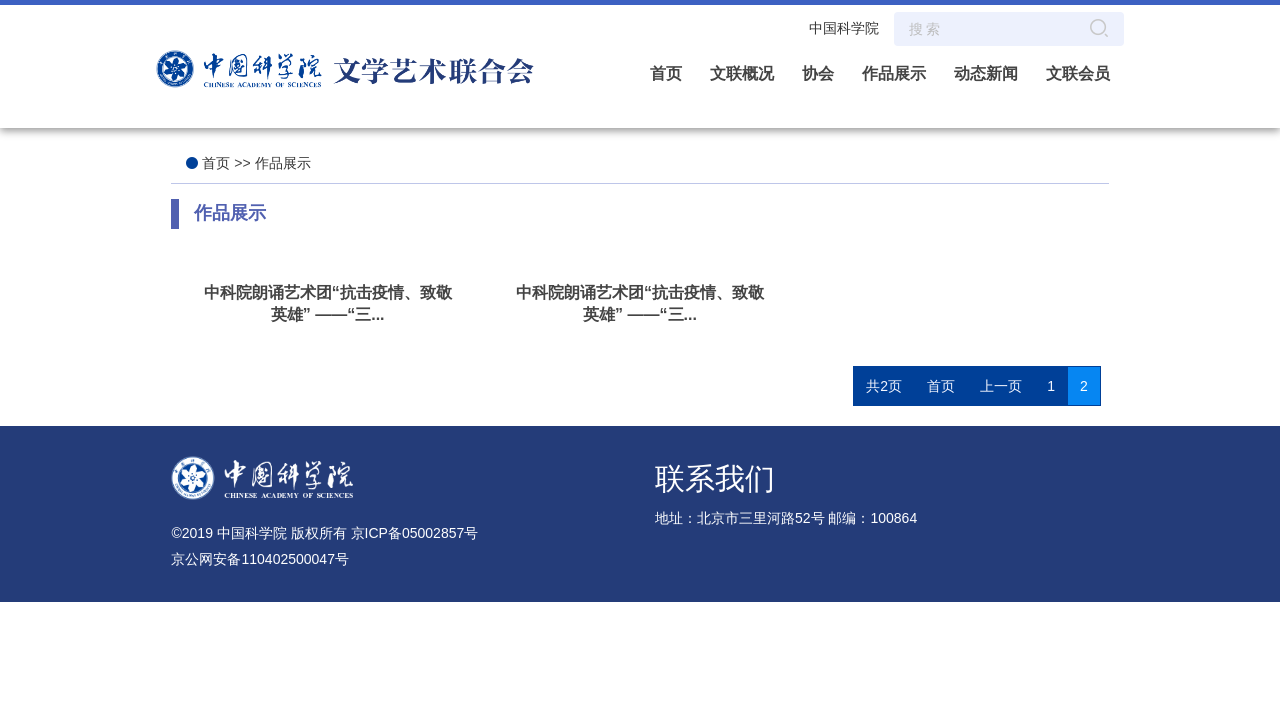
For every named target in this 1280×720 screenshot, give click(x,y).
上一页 (1001, 386)
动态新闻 (986, 73)
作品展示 (894, 73)
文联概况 (742, 73)
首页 (666, 73)
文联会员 (1078, 73)
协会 (818, 73)
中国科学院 (844, 28)
